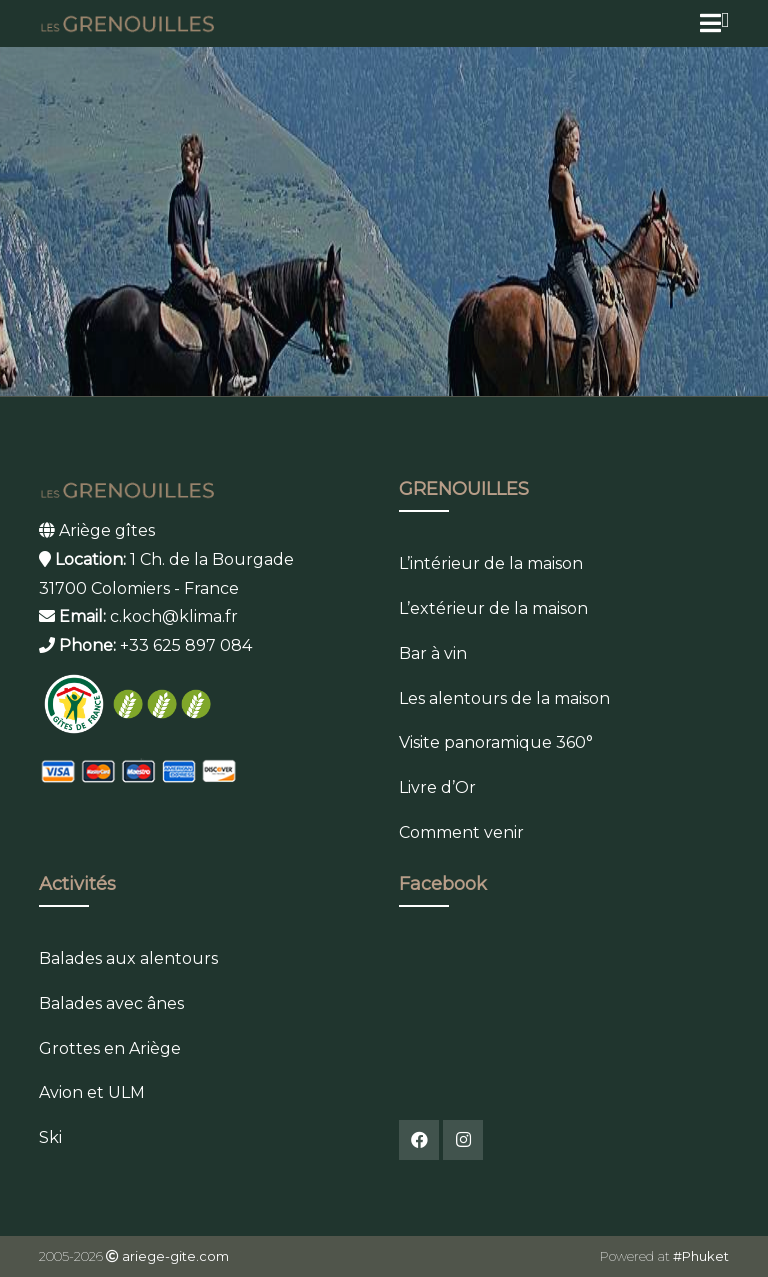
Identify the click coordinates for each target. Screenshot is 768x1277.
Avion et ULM (92, 1092)
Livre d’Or (437, 787)
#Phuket (701, 1256)
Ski (50, 1137)
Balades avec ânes (111, 1003)
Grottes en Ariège (110, 1048)
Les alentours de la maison (504, 698)
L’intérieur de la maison (491, 563)
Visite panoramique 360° (496, 742)
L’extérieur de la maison (493, 608)
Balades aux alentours (128, 958)
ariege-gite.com (175, 1256)
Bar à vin (433, 653)
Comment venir (461, 832)
